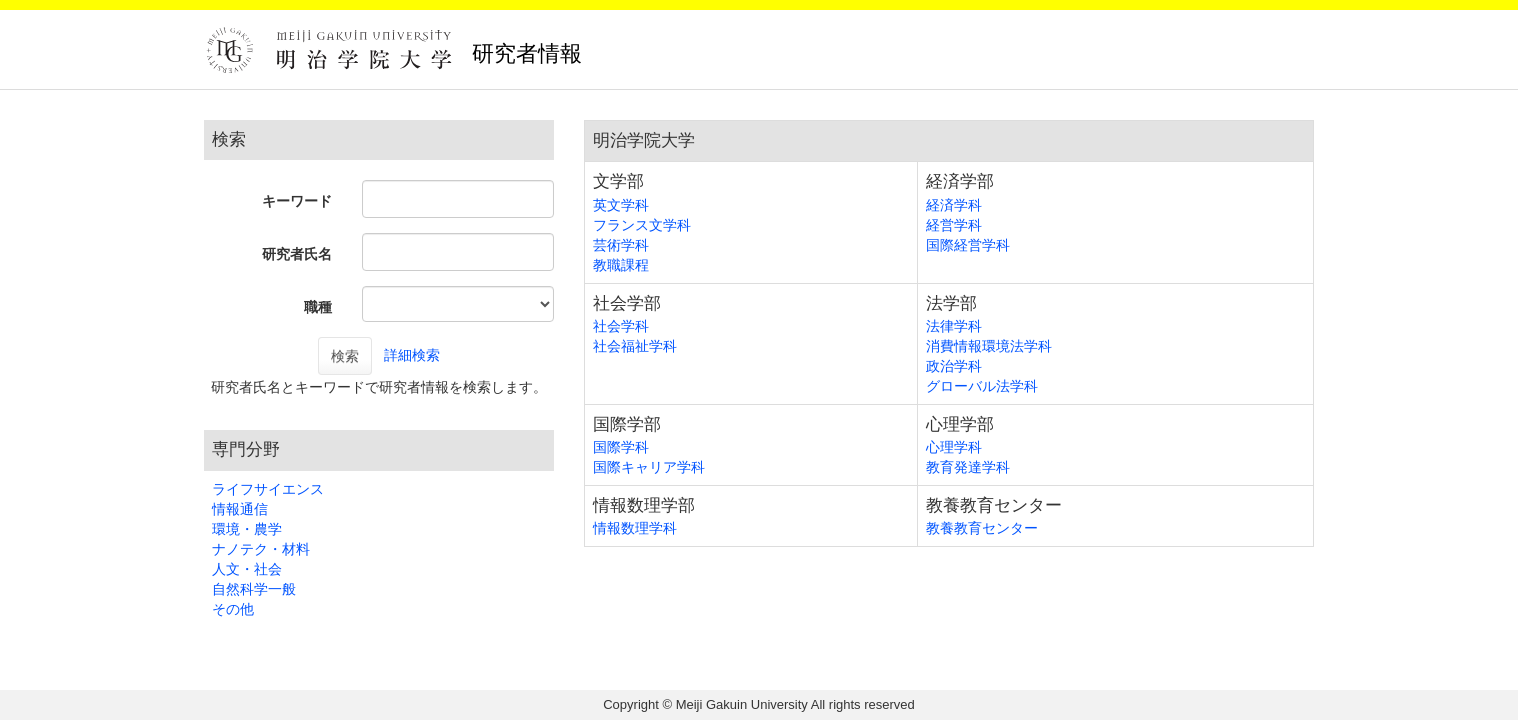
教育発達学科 (968, 467)
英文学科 (621, 205)
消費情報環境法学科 (989, 346)
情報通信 (240, 509)
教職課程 (621, 265)
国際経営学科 (968, 245)
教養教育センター (982, 528)
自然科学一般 (254, 589)
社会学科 (621, 326)
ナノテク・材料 (261, 549)
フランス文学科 (642, 225)
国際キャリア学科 (649, 467)
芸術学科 (621, 245)
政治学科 (954, 366)
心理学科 (954, 447)
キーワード (297, 201)
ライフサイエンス (268, 489)
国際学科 (621, 447)
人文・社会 (247, 569)
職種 (318, 307)
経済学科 (954, 205)
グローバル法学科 (982, 386)
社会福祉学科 (635, 346)
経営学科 (954, 225)
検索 (345, 356)
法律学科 (954, 326)
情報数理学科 (635, 528)
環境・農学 (247, 529)
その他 (233, 609)
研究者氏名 (297, 254)
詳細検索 (412, 355)
